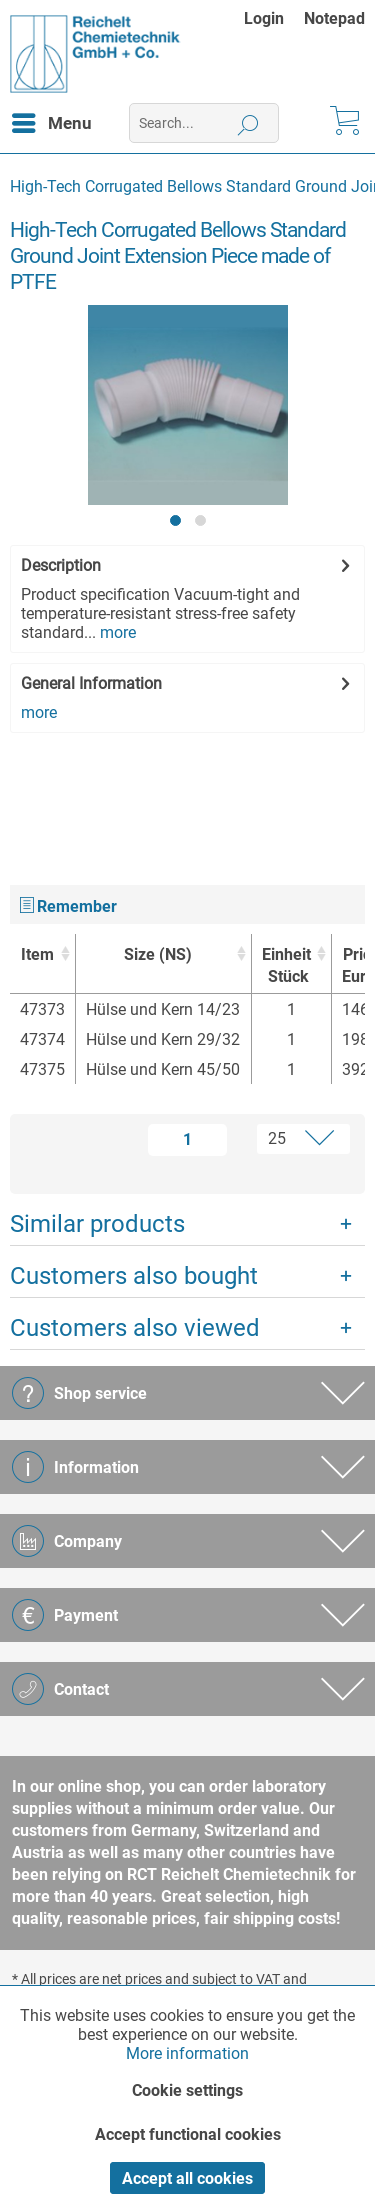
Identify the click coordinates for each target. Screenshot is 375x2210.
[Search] (248, 123)
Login (264, 18)
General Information (91, 683)
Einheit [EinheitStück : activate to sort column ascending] (286, 966)
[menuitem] (274, 18)
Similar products (97, 1224)
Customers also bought (134, 1276)
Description (61, 565)
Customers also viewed (135, 1328)
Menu (52, 120)
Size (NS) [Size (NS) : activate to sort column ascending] (158, 954)
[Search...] (204, 123)
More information (187, 2053)
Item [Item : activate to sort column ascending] (37, 954)
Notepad (334, 18)
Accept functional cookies (188, 2134)
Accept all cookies (187, 2178)
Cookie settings (187, 2090)
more (116, 632)
